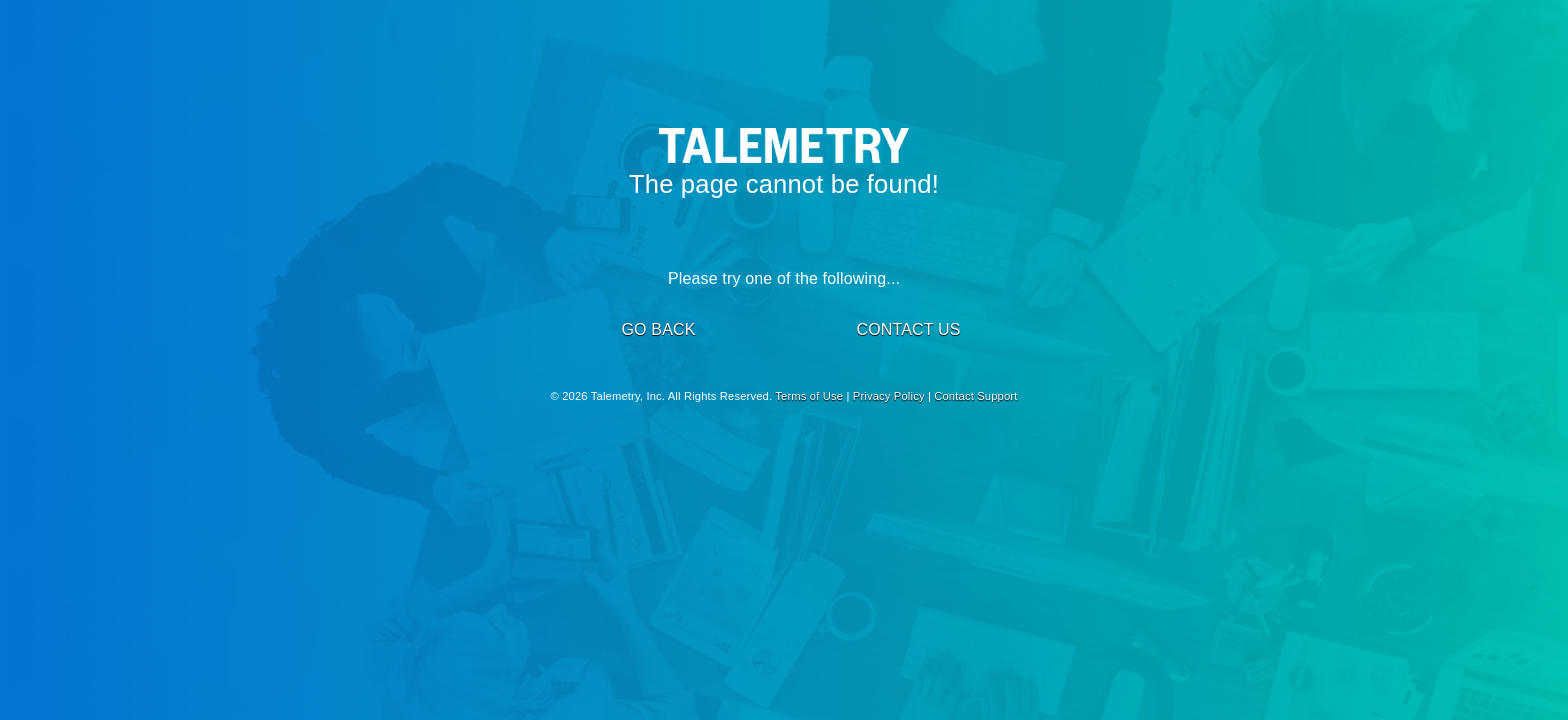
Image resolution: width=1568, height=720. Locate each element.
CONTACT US (908, 329)
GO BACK (658, 329)
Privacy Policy (889, 396)
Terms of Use (809, 396)
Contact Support (975, 396)
